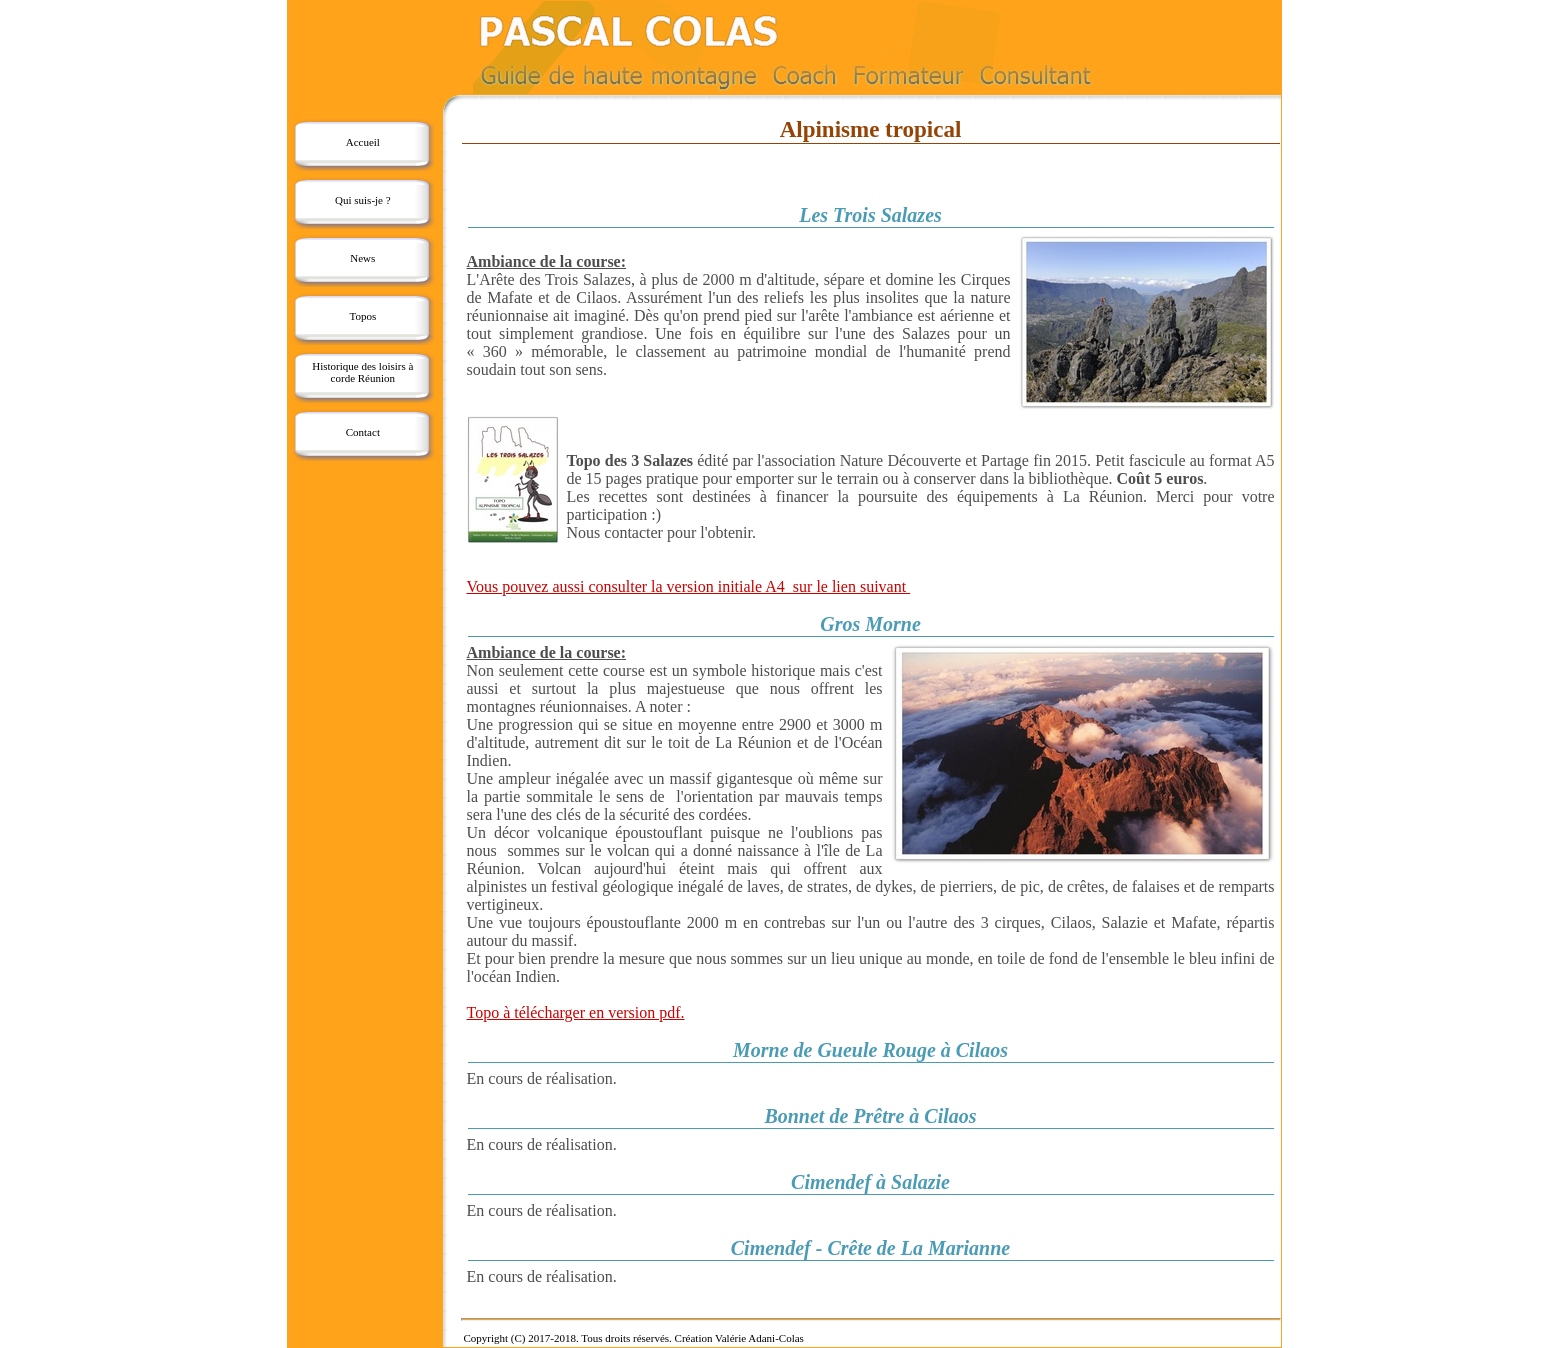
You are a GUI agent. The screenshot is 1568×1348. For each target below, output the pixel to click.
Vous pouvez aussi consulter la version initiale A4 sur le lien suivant (689, 586)
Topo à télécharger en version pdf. (576, 1012)
